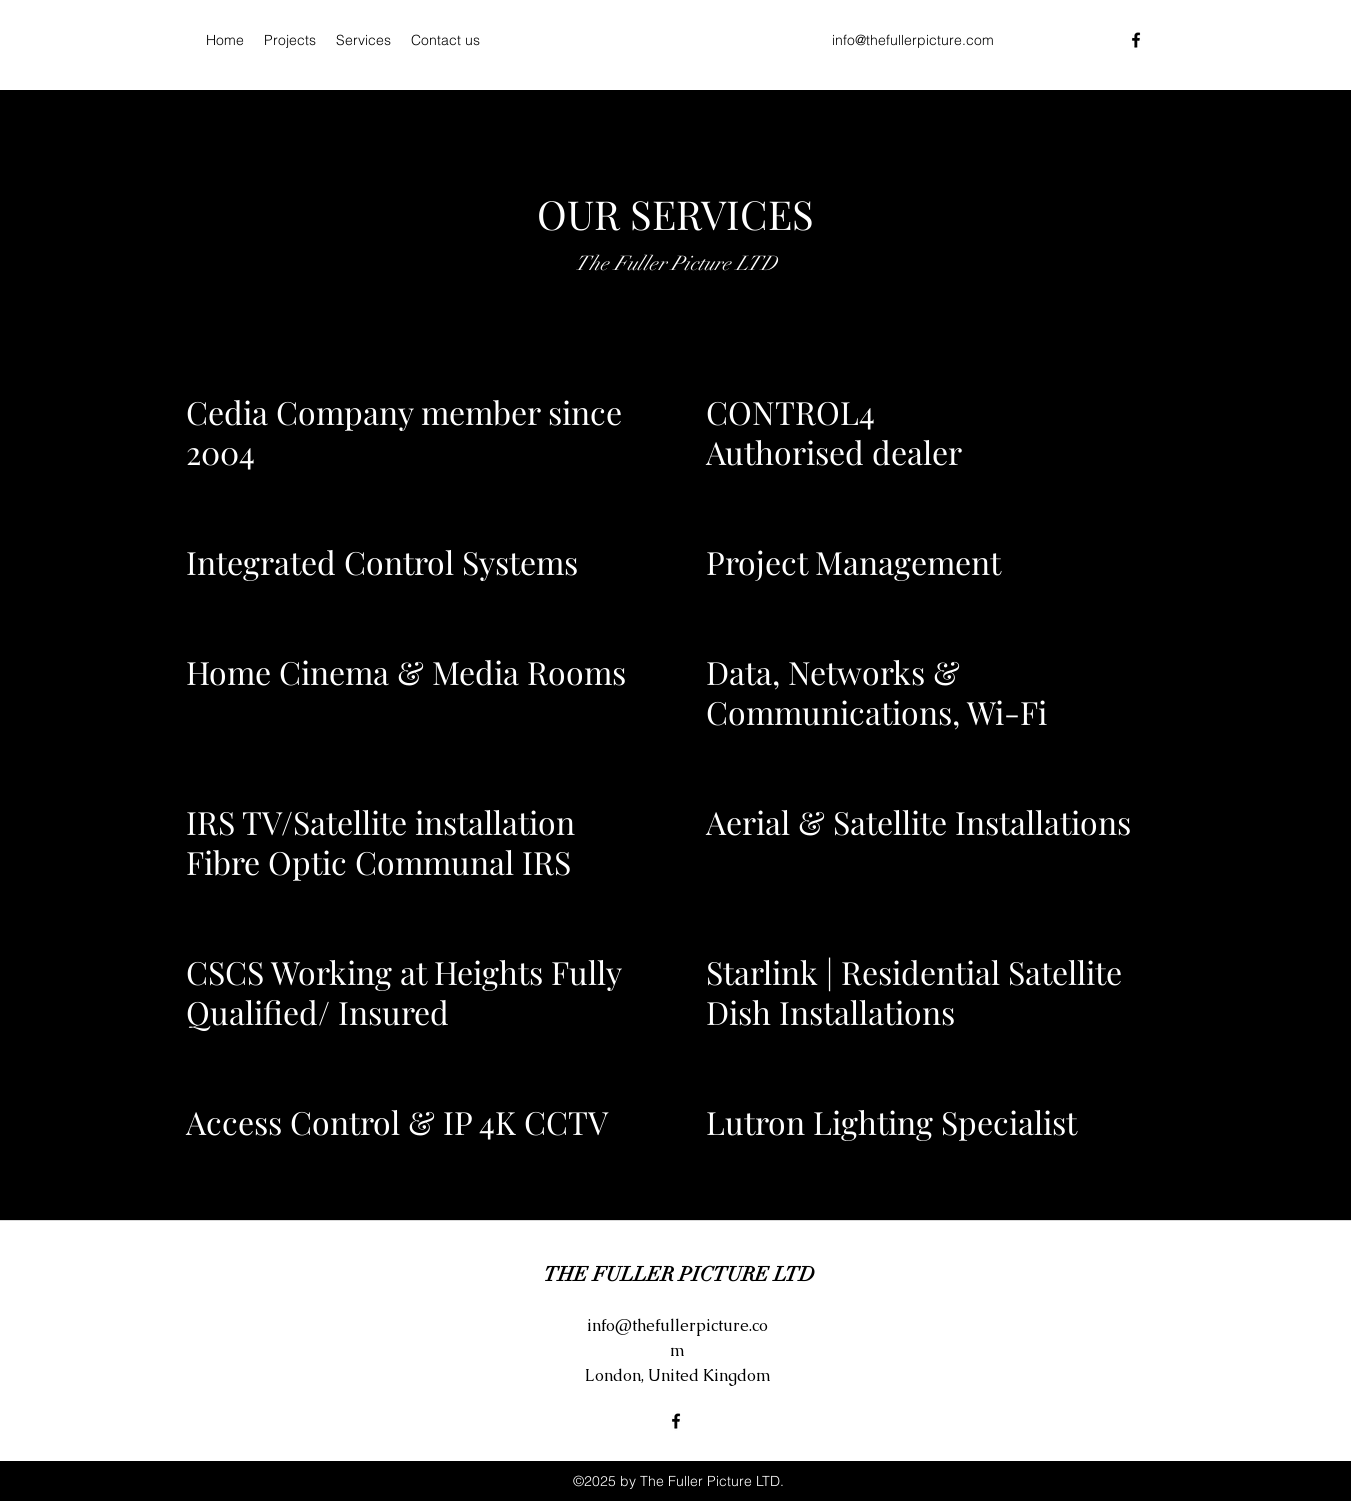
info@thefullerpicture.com (913, 40)
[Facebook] (1136, 40)
